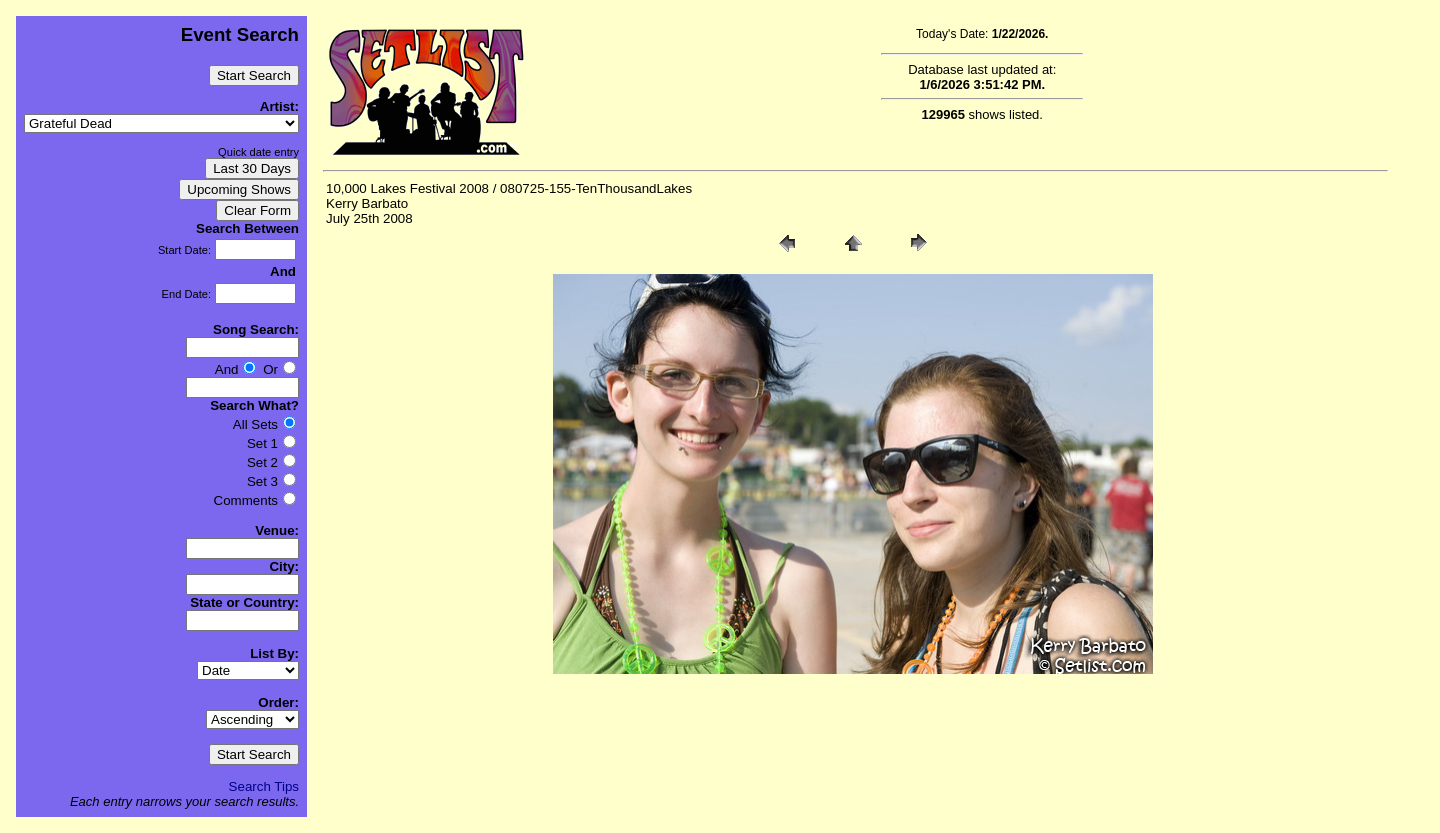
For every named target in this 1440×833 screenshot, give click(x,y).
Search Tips (264, 786)
